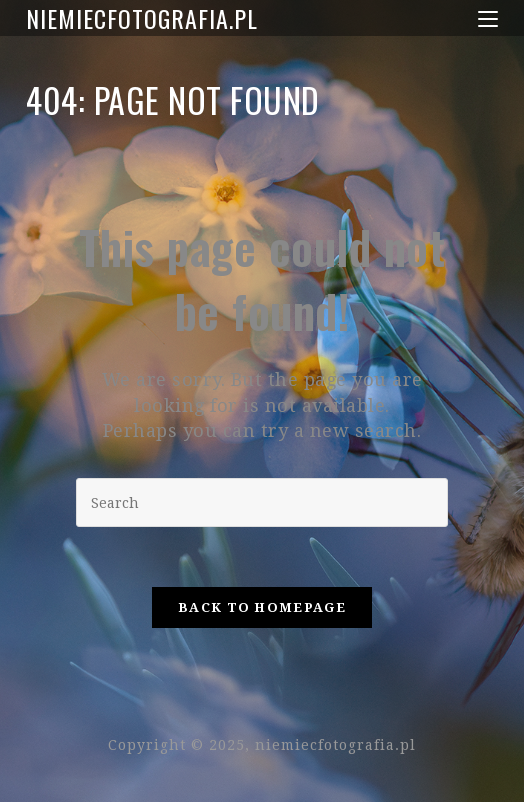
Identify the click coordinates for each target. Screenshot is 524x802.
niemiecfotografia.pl (142, 18)
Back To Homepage (262, 607)
